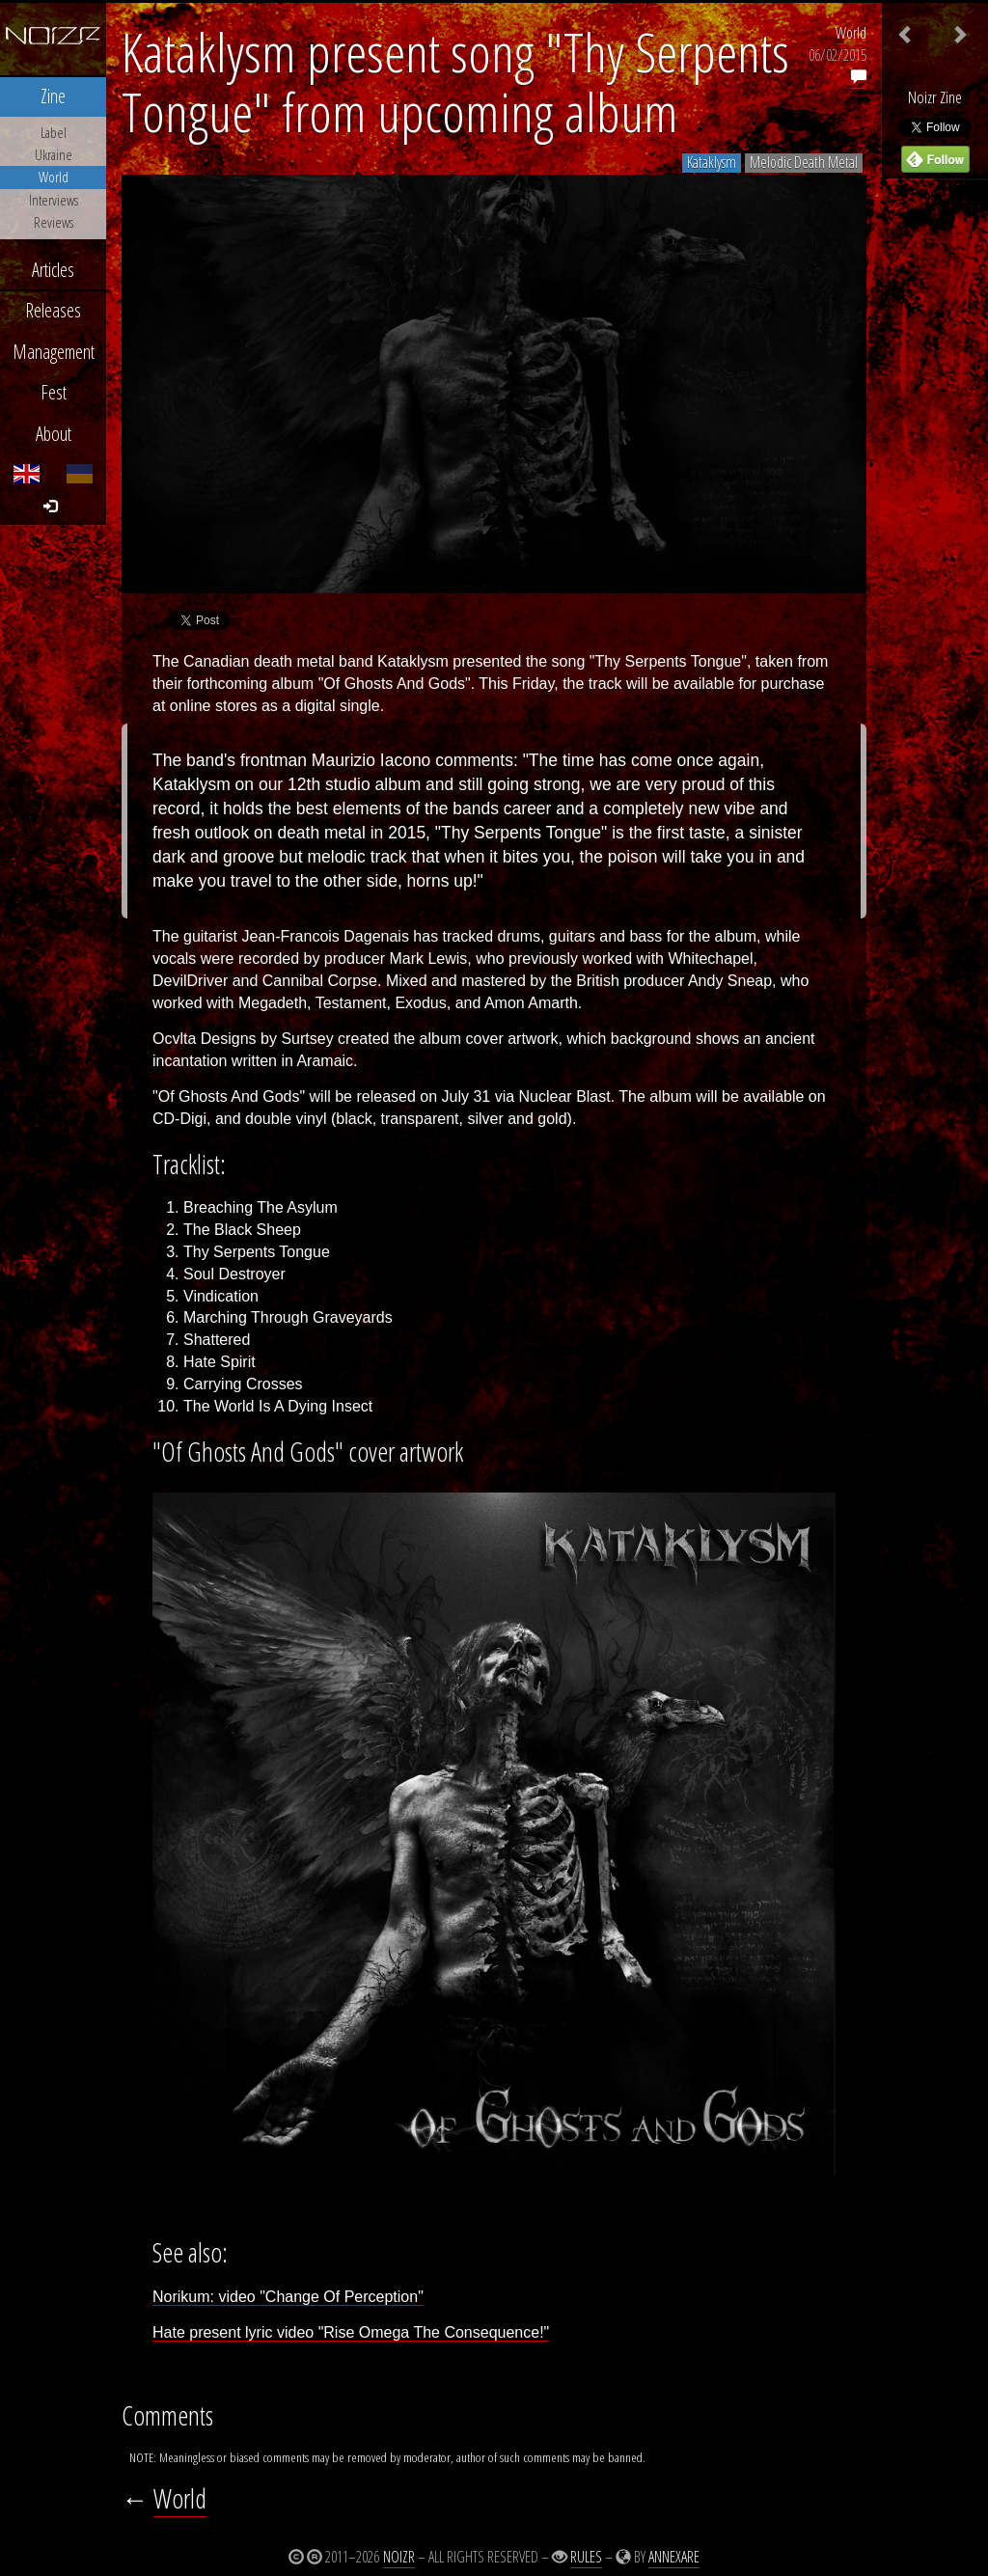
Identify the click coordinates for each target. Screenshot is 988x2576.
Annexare (674, 2556)
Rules (586, 2556)
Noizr (399, 2556)
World (851, 32)
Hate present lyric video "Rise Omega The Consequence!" (350, 2332)
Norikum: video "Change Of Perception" (288, 2296)
